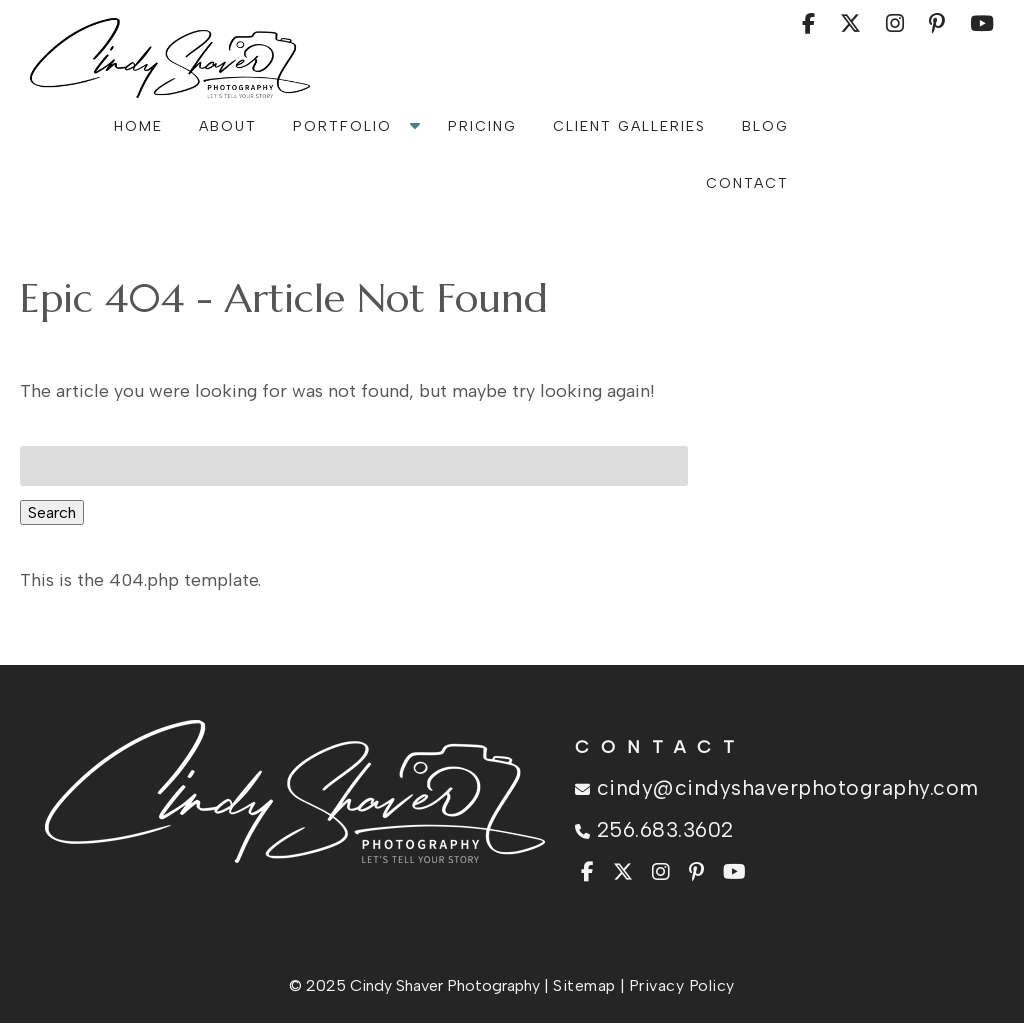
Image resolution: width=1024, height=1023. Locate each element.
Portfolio (342, 126)
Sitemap (584, 985)
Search (52, 512)
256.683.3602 (654, 829)
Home (138, 126)
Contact (747, 183)
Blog (765, 126)
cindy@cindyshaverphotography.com (777, 787)
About (228, 126)
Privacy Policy (682, 985)
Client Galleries (629, 126)
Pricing (482, 126)
